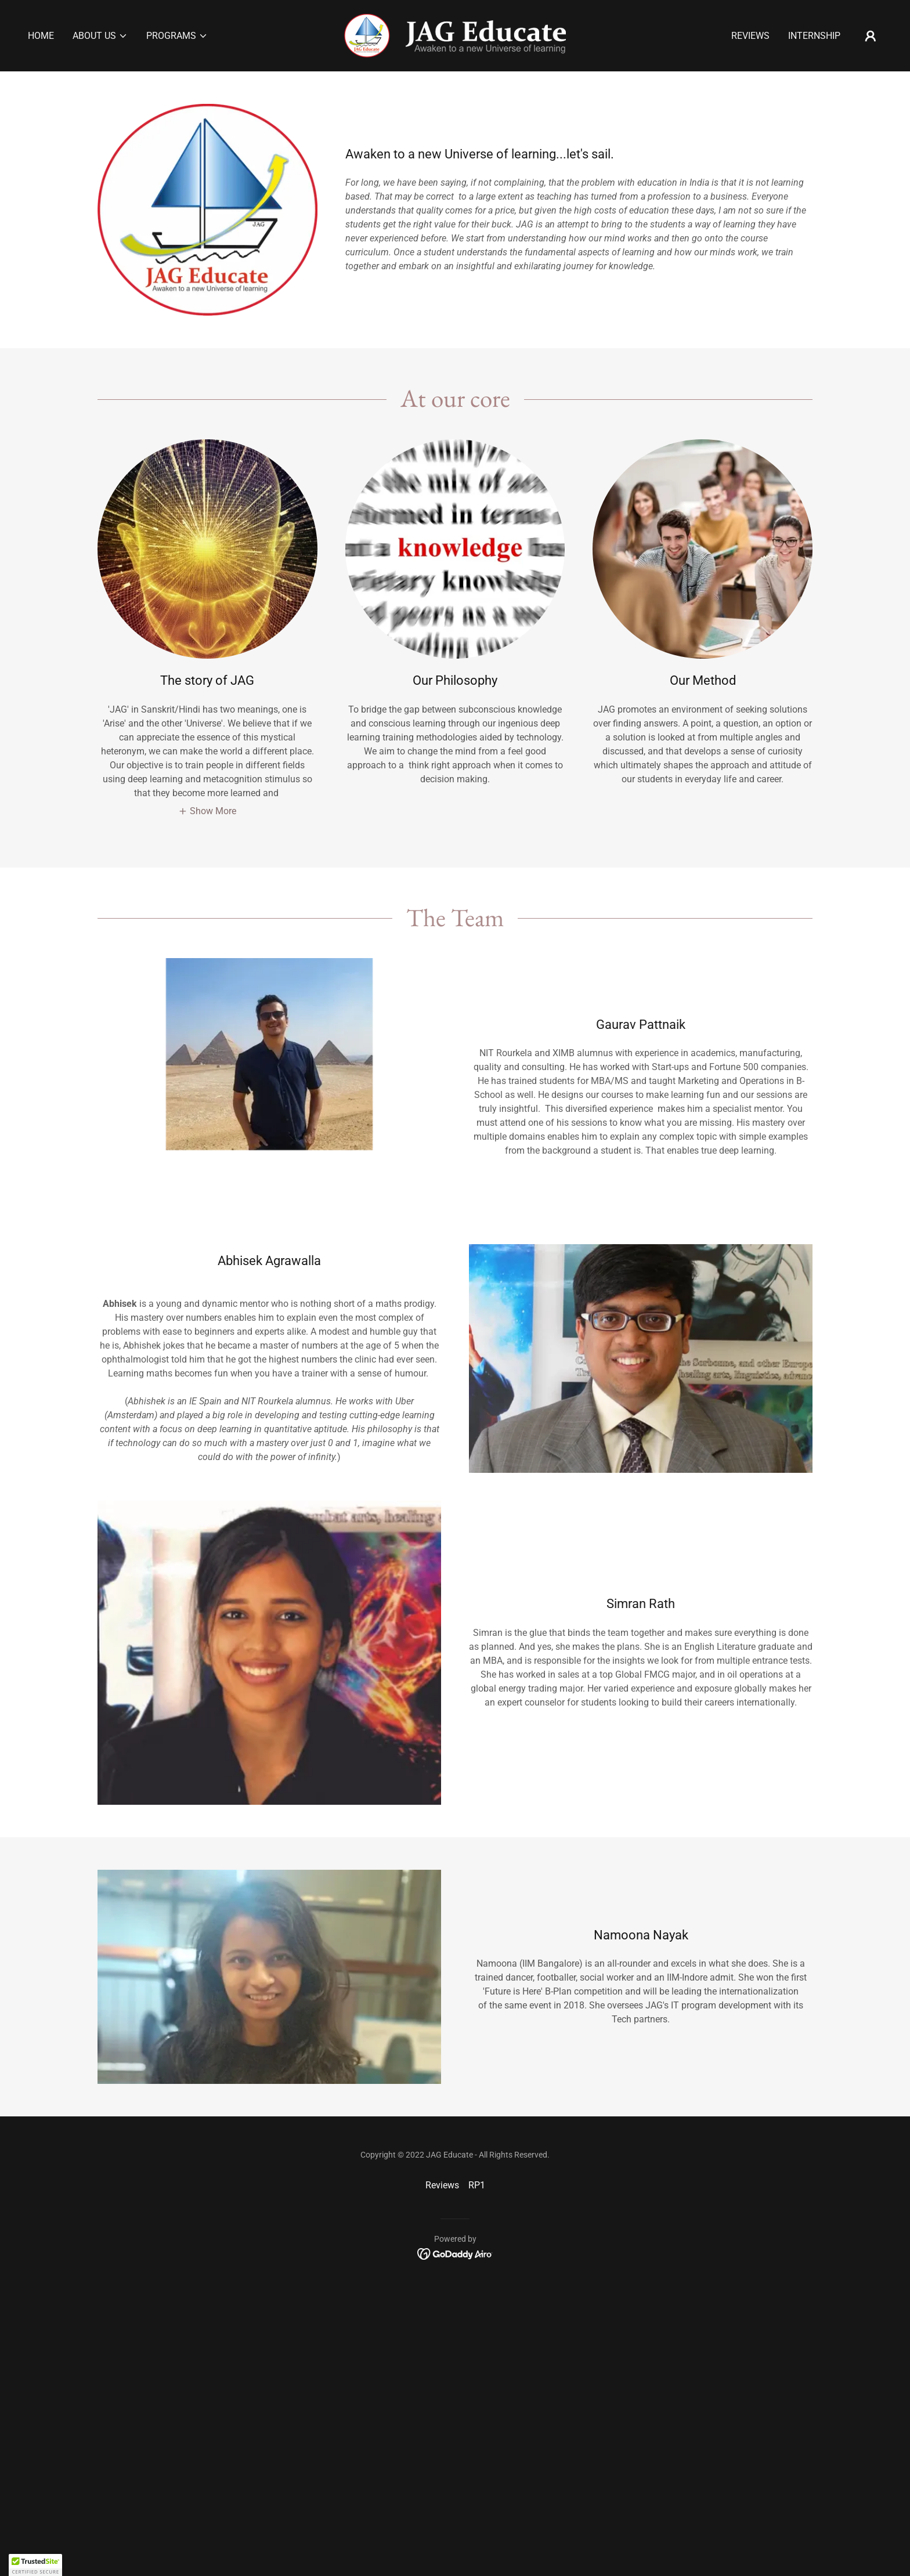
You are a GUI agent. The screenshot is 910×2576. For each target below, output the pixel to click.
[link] (455, 35)
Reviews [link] (750, 35)
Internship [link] (814, 35)
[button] (100, 36)
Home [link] (41, 35)
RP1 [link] (476, 2185)
